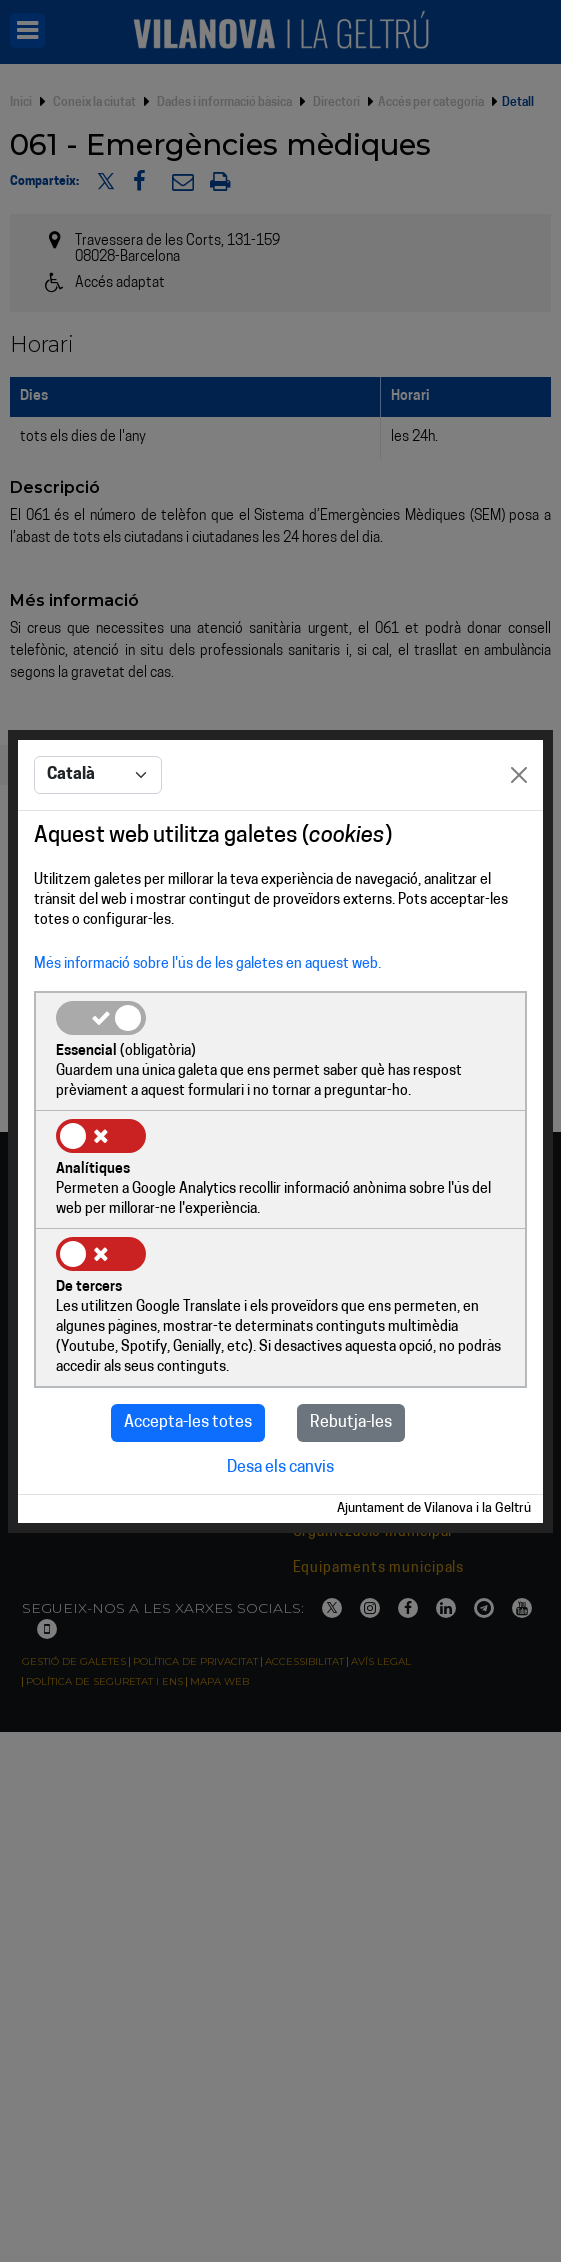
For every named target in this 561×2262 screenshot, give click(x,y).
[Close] (519, 775)
